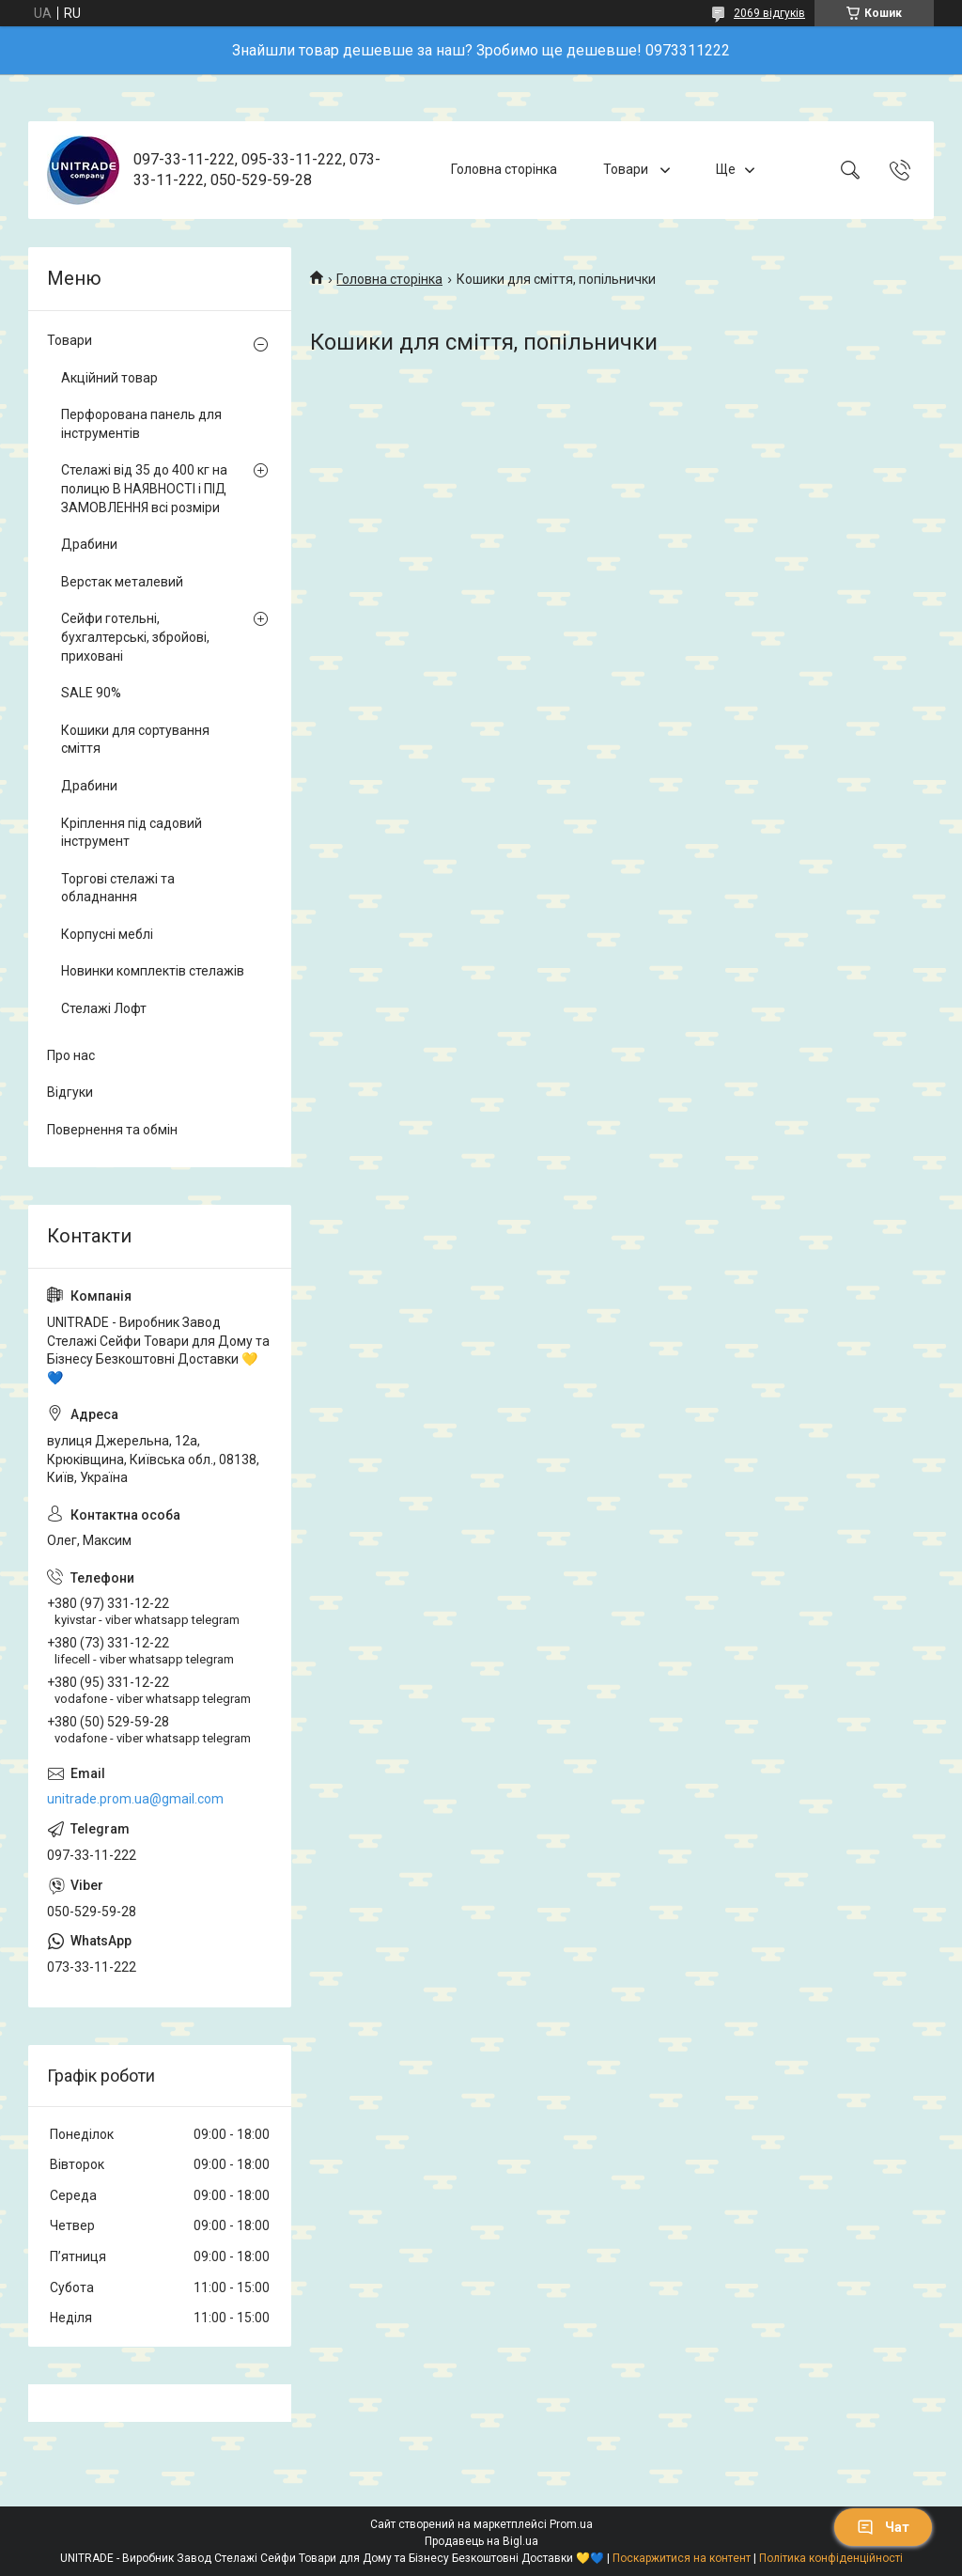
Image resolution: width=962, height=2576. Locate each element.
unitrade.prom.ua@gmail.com (135, 1798)
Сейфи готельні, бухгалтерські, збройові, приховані (135, 637)
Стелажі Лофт (104, 1008)
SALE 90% (91, 692)
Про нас (71, 1055)
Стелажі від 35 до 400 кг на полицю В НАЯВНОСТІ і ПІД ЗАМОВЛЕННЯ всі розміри (144, 488)
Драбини (89, 544)
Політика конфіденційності (831, 2558)
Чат (883, 2527)
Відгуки (70, 1092)
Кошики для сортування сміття (135, 740)
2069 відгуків (769, 13)
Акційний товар (109, 377)
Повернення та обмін (112, 1129)
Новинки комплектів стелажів (152, 970)
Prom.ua (571, 2524)
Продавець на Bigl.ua (481, 2541)
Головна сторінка (504, 169)
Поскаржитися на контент (682, 2558)
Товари (627, 169)
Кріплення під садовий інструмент (131, 833)
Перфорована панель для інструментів (141, 424)
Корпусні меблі (107, 934)
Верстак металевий (122, 581)
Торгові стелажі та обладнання (118, 888)
